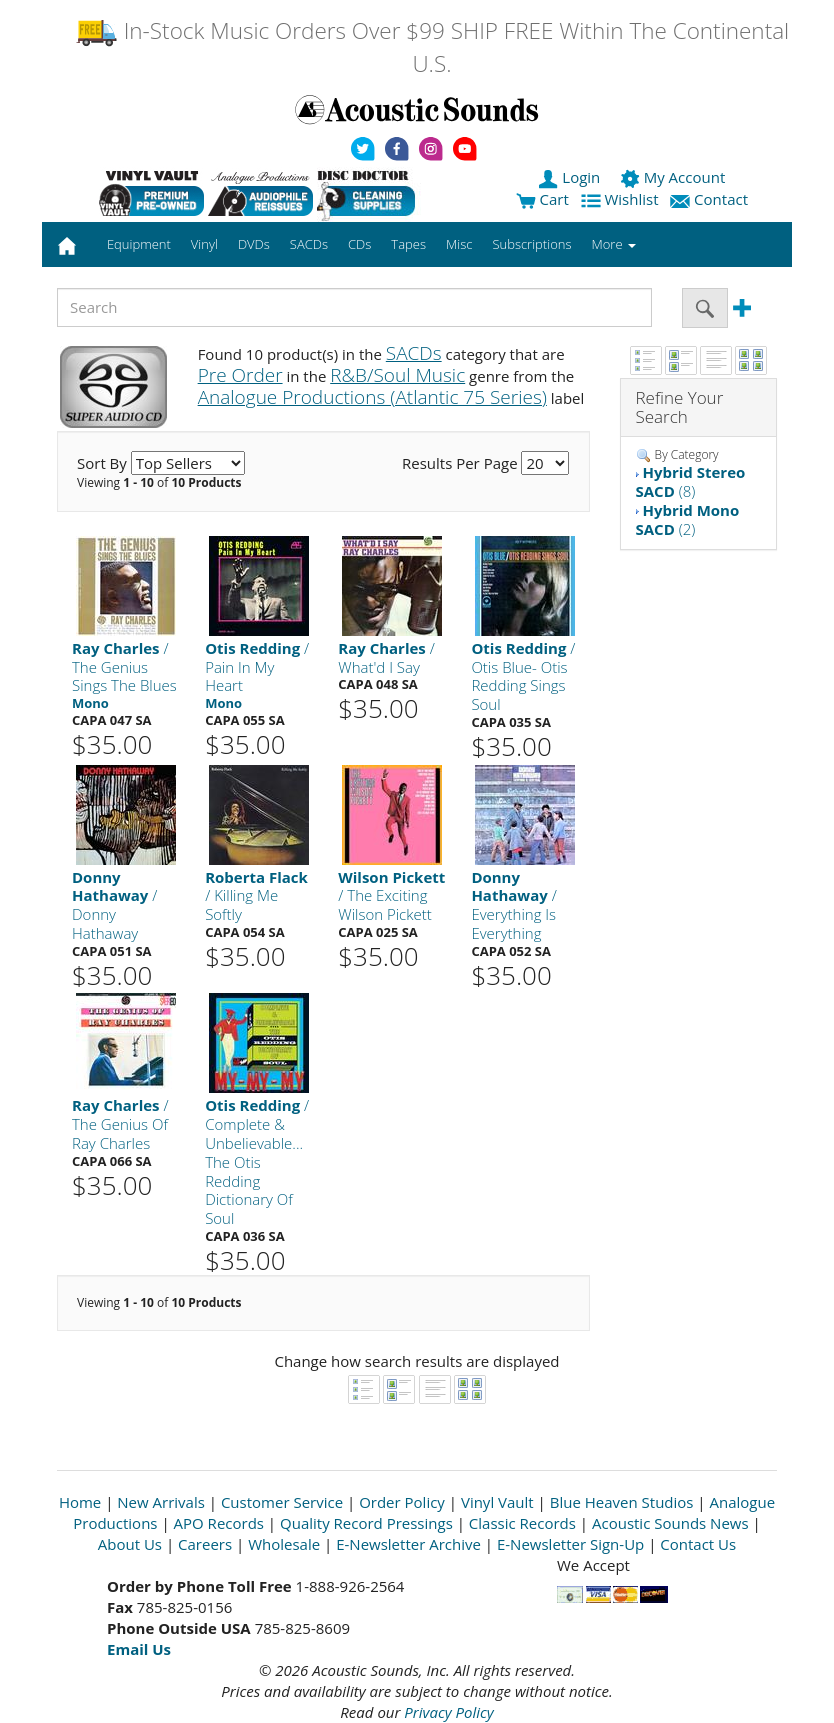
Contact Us (698, 1544)
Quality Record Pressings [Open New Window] (366, 1523)
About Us (130, 1544)
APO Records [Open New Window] (219, 1523)
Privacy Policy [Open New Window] (448, 1712)
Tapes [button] (408, 244)
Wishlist (622, 199)
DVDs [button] (254, 244)
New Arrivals (161, 1502)
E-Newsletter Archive (408, 1544)
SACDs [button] (309, 244)
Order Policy (402, 1502)
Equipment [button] (139, 244)
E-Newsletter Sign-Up (570, 1544)
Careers (205, 1544)
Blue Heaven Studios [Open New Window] (622, 1502)
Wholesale (284, 1544)
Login (571, 177)
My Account (674, 177)
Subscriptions (531, 244)
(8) (691, 481)
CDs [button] (359, 244)
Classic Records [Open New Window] (522, 1523)
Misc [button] (459, 244)
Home (80, 1502)
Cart (542, 199)
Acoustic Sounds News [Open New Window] (670, 1523)
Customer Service (282, 1502)
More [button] (614, 244)
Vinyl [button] (204, 244)
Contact (711, 199)
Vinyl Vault (497, 1502)
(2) (688, 519)
